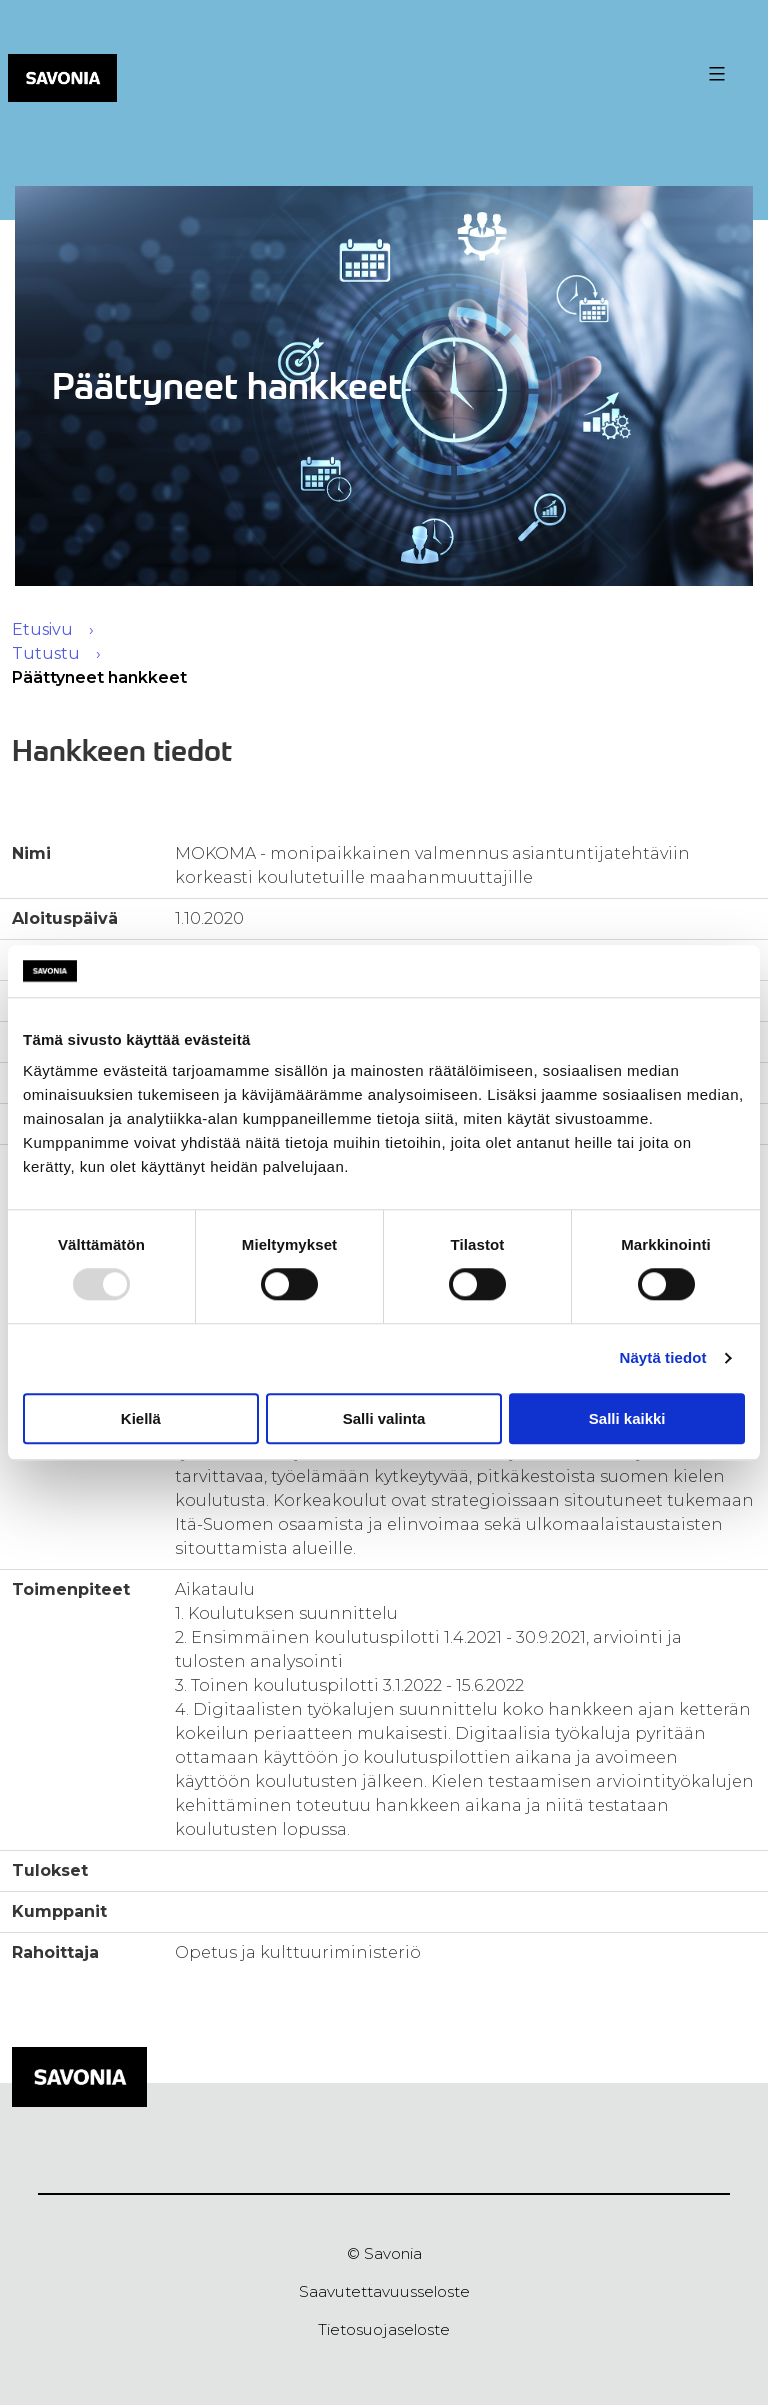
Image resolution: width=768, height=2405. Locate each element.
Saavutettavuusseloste (384, 2291)
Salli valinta (384, 1418)
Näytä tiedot (663, 1357)
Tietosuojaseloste (384, 2329)
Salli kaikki (627, 1418)
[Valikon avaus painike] (714, 74)
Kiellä (141, 1418)
